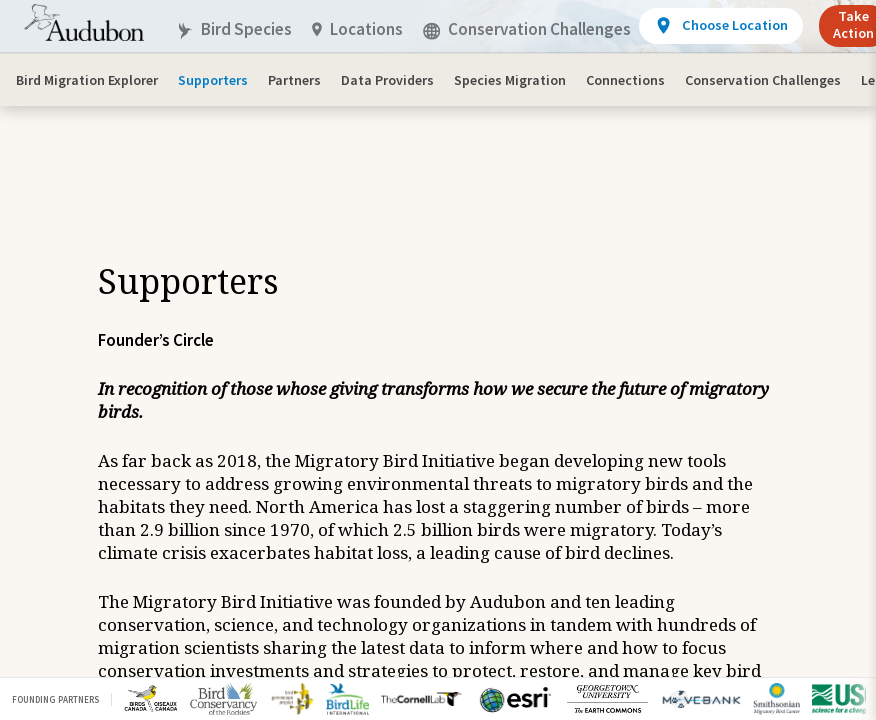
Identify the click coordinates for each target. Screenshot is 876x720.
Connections (625, 80)
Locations (357, 29)
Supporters (213, 80)
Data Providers (387, 80)
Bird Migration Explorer (87, 80)
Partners (294, 80)
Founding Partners (55, 699)
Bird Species (234, 29)
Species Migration (510, 80)
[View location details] (720, 26)
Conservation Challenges (763, 80)
